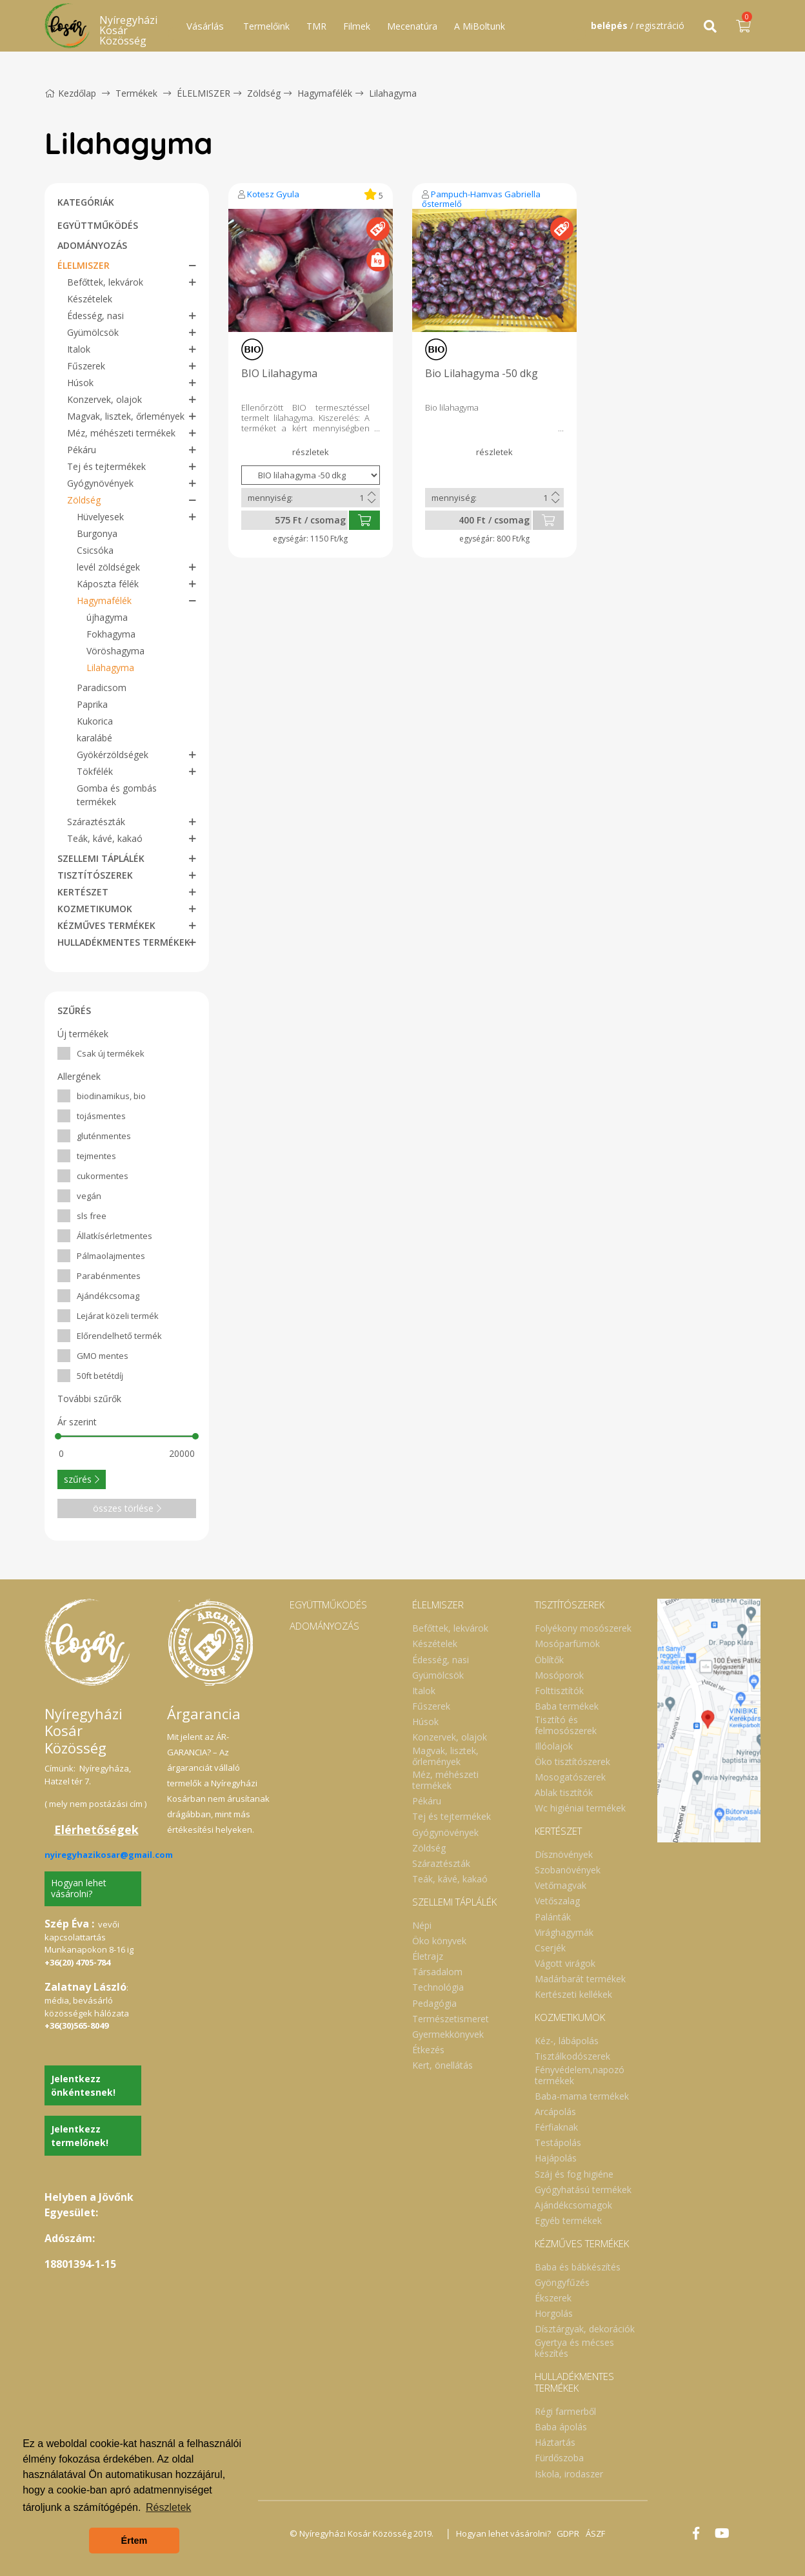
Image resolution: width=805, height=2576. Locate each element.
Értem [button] (134, 2540)
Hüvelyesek (100, 517)
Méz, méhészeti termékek (121, 433)
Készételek (89, 299)
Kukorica (95, 721)
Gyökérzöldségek (112, 754)
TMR (316, 26)
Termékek (136, 93)
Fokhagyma (110, 634)
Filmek (356, 26)
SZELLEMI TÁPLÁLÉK (100, 858)
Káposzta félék (108, 584)
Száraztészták (96, 821)
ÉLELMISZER (203, 93)
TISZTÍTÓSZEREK (95, 875)
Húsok (80, 382)
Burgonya (97, 533)
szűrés (81, 1479)
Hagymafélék (324, 93)
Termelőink (266, 26)
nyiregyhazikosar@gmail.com (109, 1854)
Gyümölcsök (93, 332)
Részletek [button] (168, 2507)
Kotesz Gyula (273, 194)
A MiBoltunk (479, 26)
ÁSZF (596, 2533)
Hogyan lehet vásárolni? (78, 1888)
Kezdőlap (70, 93)
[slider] (58, 1436)
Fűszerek (86, 366)
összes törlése (127, 1508)
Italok (78, 349)
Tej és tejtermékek (106, 466)
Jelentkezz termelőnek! (79, 2136)
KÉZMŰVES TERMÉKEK (106, 925)
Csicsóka (95, 550)
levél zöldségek (108, 567)
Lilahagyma (393, 93)
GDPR (568, 2533)
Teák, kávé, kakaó (105, 838)
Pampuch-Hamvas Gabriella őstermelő (481, 199)
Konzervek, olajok (104, 399)
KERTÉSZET (82, 892)
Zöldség (264, 93)
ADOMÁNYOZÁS (92, 245)
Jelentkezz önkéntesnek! (83, 2085)
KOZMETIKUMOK (94, 909)
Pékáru (81, 450)
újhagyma (107, 617)
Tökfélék (95, 771)
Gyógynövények (100, 483)
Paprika (92, 704)
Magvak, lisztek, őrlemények (125, 416)
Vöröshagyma (115, 651)
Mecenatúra (412, 26)
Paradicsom (101, 687)
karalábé (94, 738)
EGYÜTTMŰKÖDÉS (97, 225)
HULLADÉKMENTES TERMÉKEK (123, 942)
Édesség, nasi (95, 315)
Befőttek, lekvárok (105, 282)
